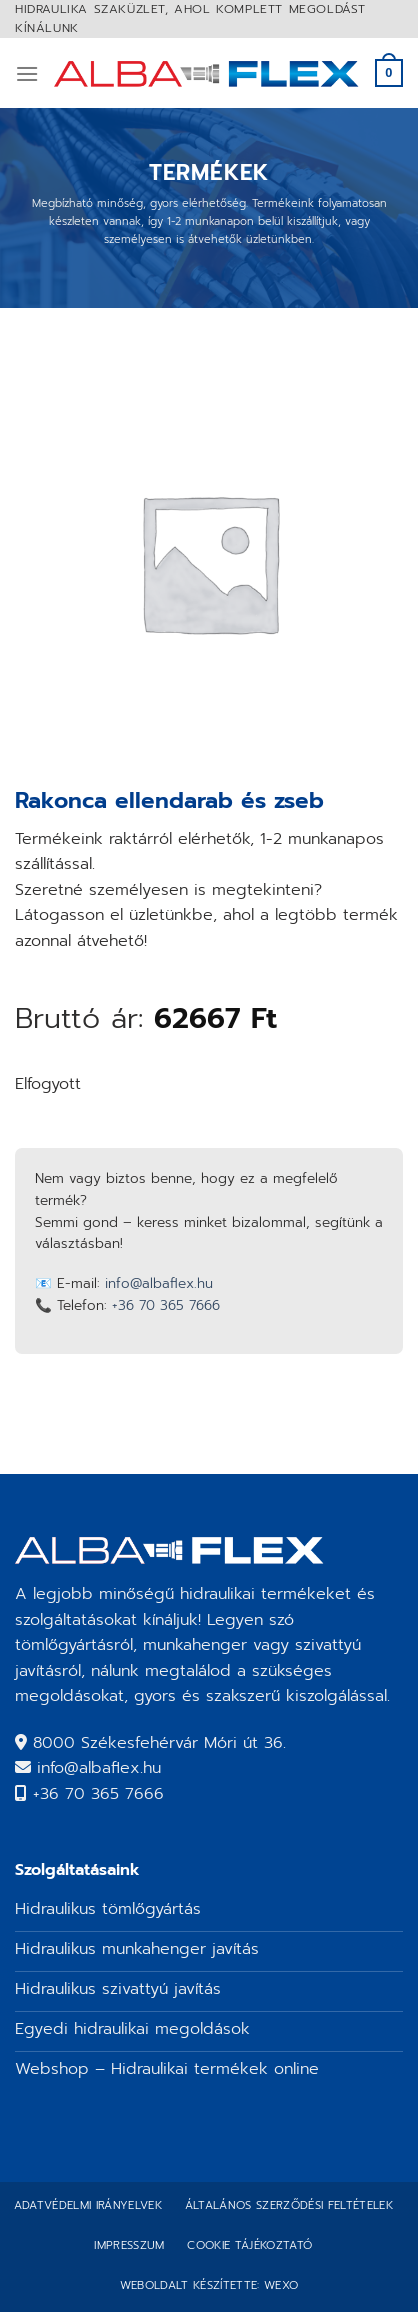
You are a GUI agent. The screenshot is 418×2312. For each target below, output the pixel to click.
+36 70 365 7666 (166, 1305)
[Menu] (27, 73)
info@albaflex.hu (159, 1283)
